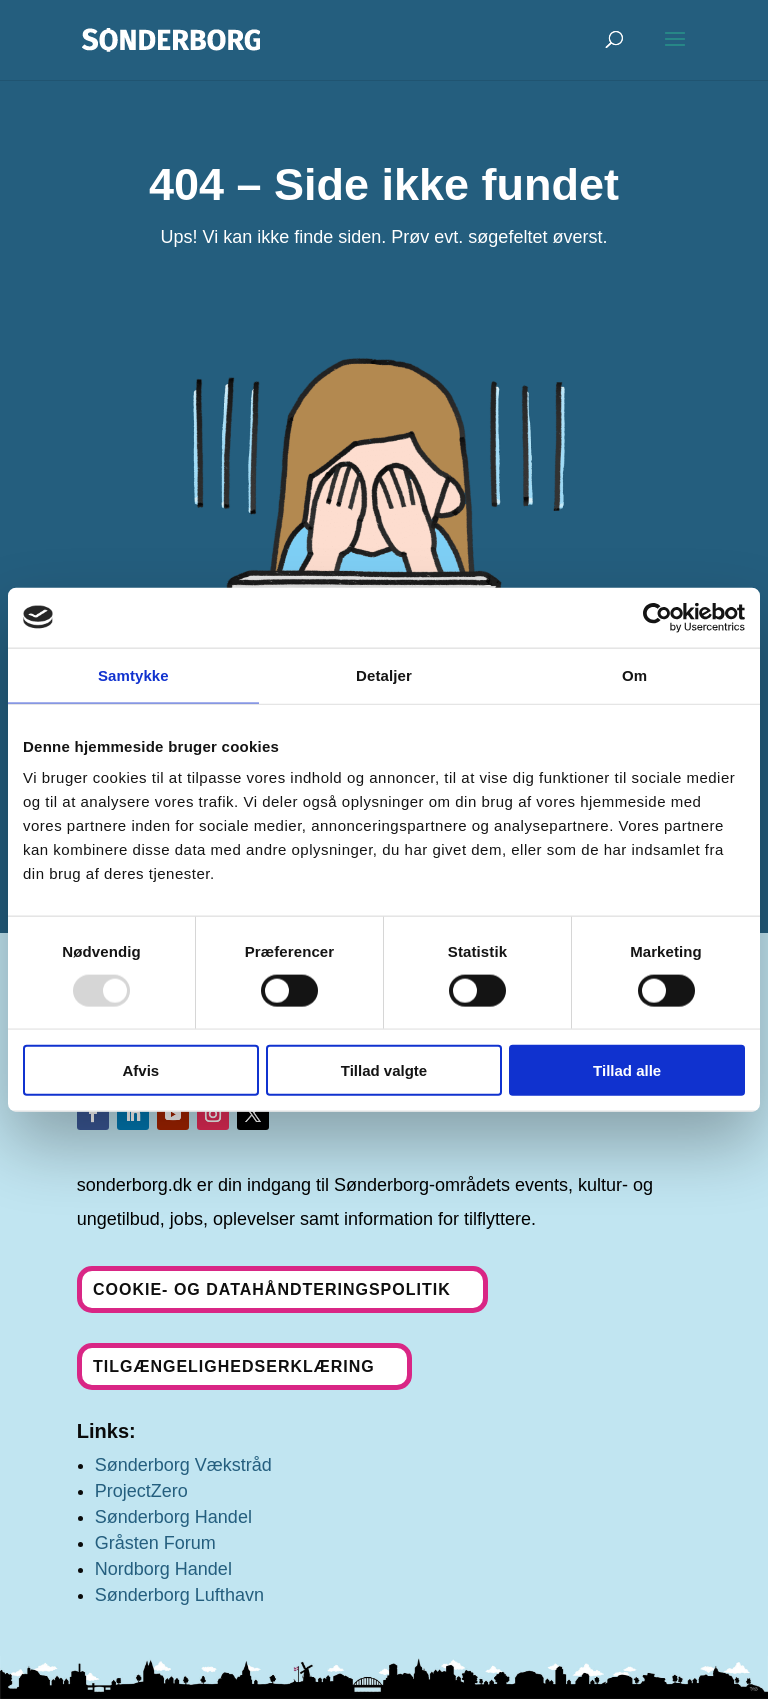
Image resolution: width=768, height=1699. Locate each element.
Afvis (140, 1070)
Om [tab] (634, 674)
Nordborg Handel (163, 1569)
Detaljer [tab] (384, 674)
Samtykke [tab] (133, 674)
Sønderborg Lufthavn (179, 1595)
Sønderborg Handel (173, 1517)
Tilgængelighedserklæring (234, 1366)
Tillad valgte (384, 1070)
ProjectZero (141, 1491)
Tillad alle (627, 1070)
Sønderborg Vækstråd (183, 1465)
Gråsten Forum (155, 1543)
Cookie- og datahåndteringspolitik (272, 1289)
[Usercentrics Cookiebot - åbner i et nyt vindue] (657, 617)
